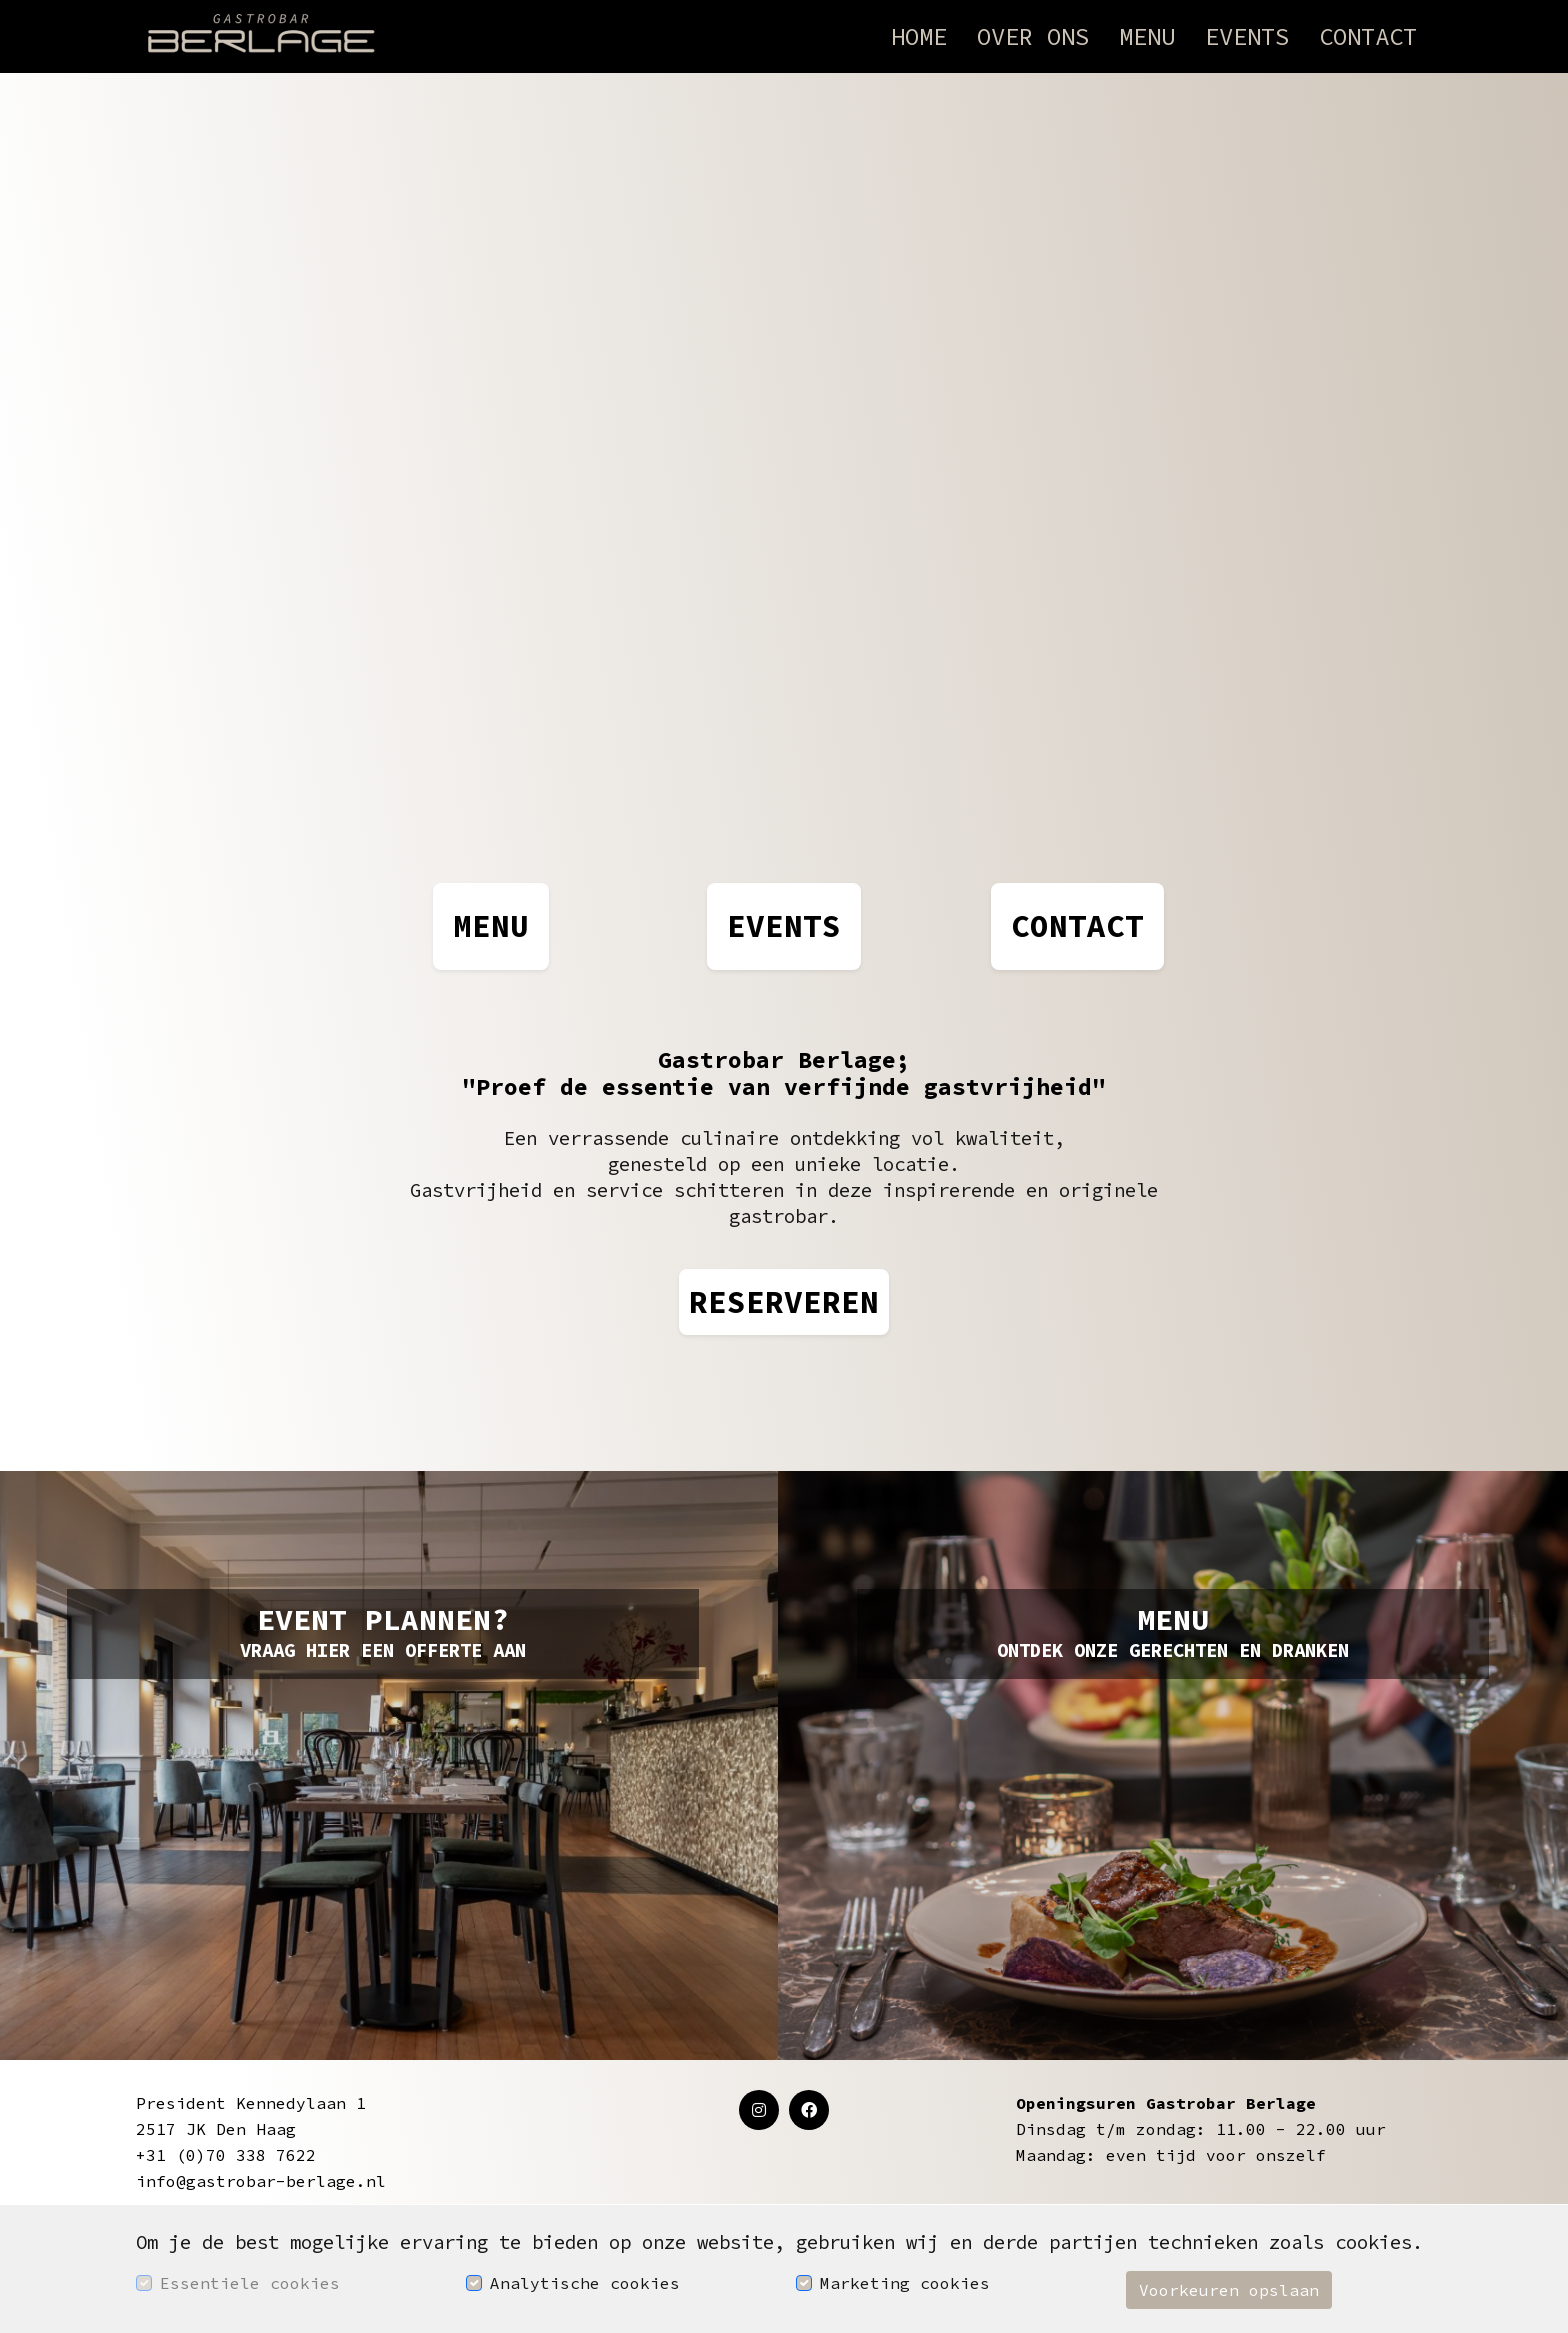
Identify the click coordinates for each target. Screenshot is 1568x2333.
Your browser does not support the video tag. (784, 448)
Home (919, 36)
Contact (1368, 36)
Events (1247, 36)
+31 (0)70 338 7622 (226, 2155)
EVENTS (784, 925)
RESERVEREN (784, 1301)
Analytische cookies (585, 2283)
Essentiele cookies (250, 2283)
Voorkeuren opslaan (1229, 2290)
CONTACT (1077, 925)
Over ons (1033, 36)
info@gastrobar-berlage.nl (261, 2181)
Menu (1147, 36)
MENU (491, 925)
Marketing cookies (905, 2283)
